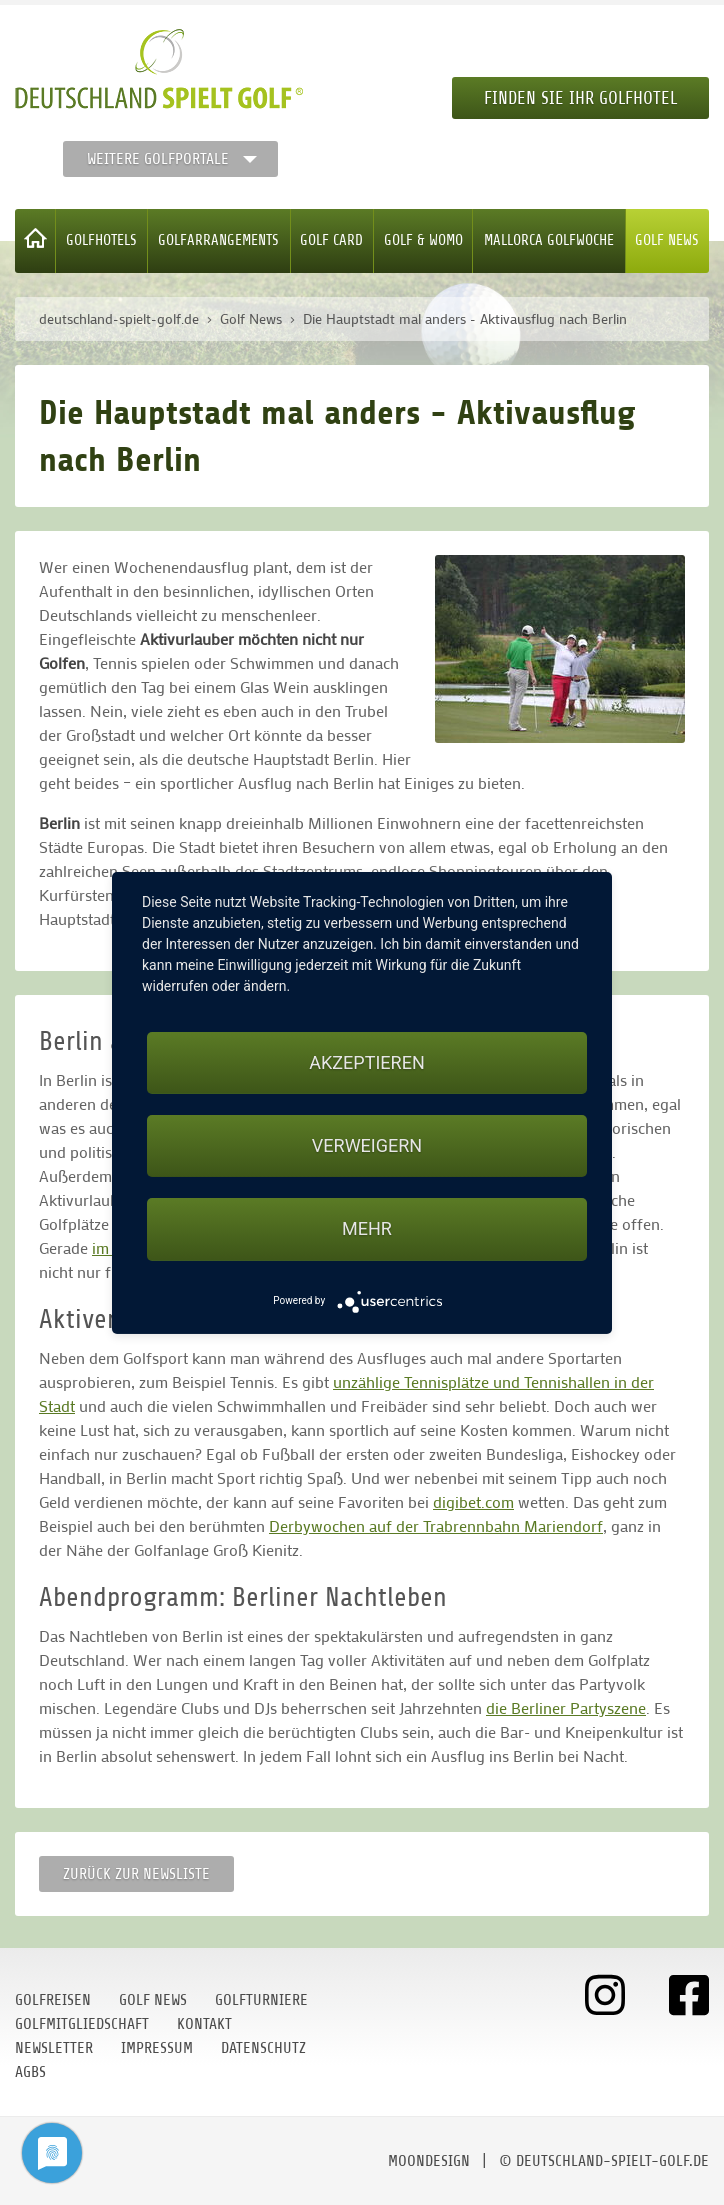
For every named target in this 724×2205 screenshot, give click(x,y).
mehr (367, 1228)
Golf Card (331, 240)
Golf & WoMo (423, 240)
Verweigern (367, 1145)
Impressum (157, 2048)
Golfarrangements (218, 240)
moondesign (429, 2161)
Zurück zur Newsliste (136, 1874)
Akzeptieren (366, 1062)
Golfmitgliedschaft (82, 2024)
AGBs (30, 2072)
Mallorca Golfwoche (549, 240)
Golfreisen (53, 2000)
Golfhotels (101, 240)
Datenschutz (263, 2048)
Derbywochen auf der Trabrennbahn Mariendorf (436, 1525)
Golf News (667, 240)
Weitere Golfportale (158, 159)
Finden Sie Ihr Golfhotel (580, 98)
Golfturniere (261, 2000)
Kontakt (204, 2024)
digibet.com (473, 1501)
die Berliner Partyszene (566, 1707)
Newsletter (54, 2048)
